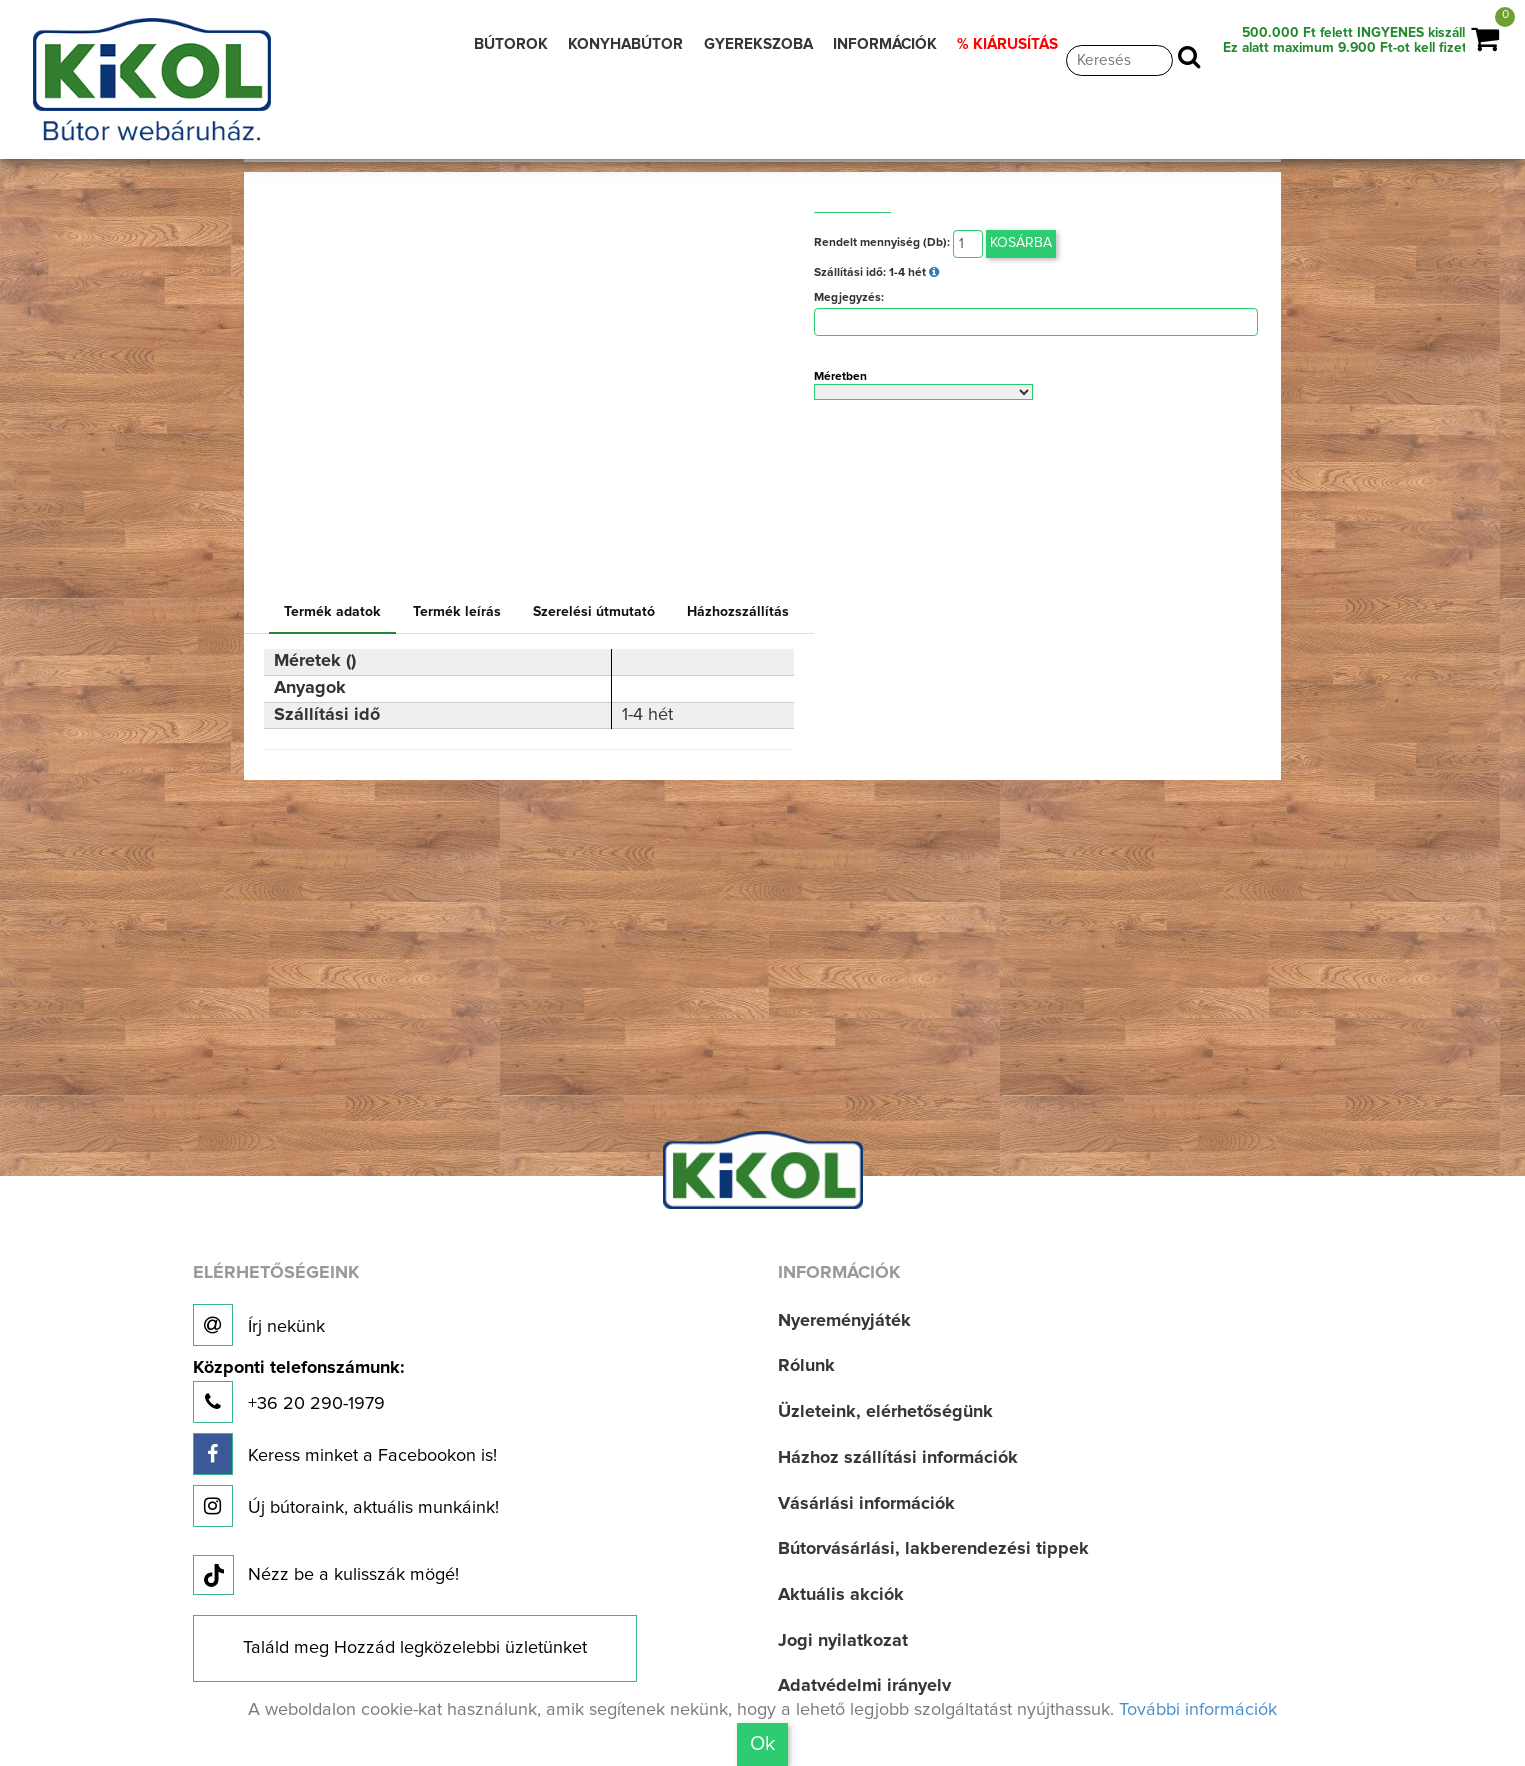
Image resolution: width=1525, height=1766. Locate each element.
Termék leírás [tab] (457, 612)
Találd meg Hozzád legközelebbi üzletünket (415, 1648)
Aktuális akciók (841, 1595)
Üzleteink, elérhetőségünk (885, 1412)
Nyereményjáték (844, 1321)
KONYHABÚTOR (625, 44)
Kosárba (1021, 243)
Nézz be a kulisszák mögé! (326, 1576)
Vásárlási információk (866, 1504)
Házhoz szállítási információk (898, 1458)
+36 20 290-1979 (298, 1391)
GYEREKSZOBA (758, 44)
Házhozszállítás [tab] (738, 612)
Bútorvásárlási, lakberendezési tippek (933, 1549)
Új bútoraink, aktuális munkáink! (346, 1506)
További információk (1198, 1710)
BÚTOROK (511, 44)
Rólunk (806, 1366)
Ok (762, 1744)
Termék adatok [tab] (332, 612)
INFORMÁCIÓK (885, 44)
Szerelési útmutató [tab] (594, 612)
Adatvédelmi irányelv (864, 1686)
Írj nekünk (259, 1325)
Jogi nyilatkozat (843, 1641)
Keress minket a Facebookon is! (345, 1454)
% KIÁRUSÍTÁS (1007, 44)
